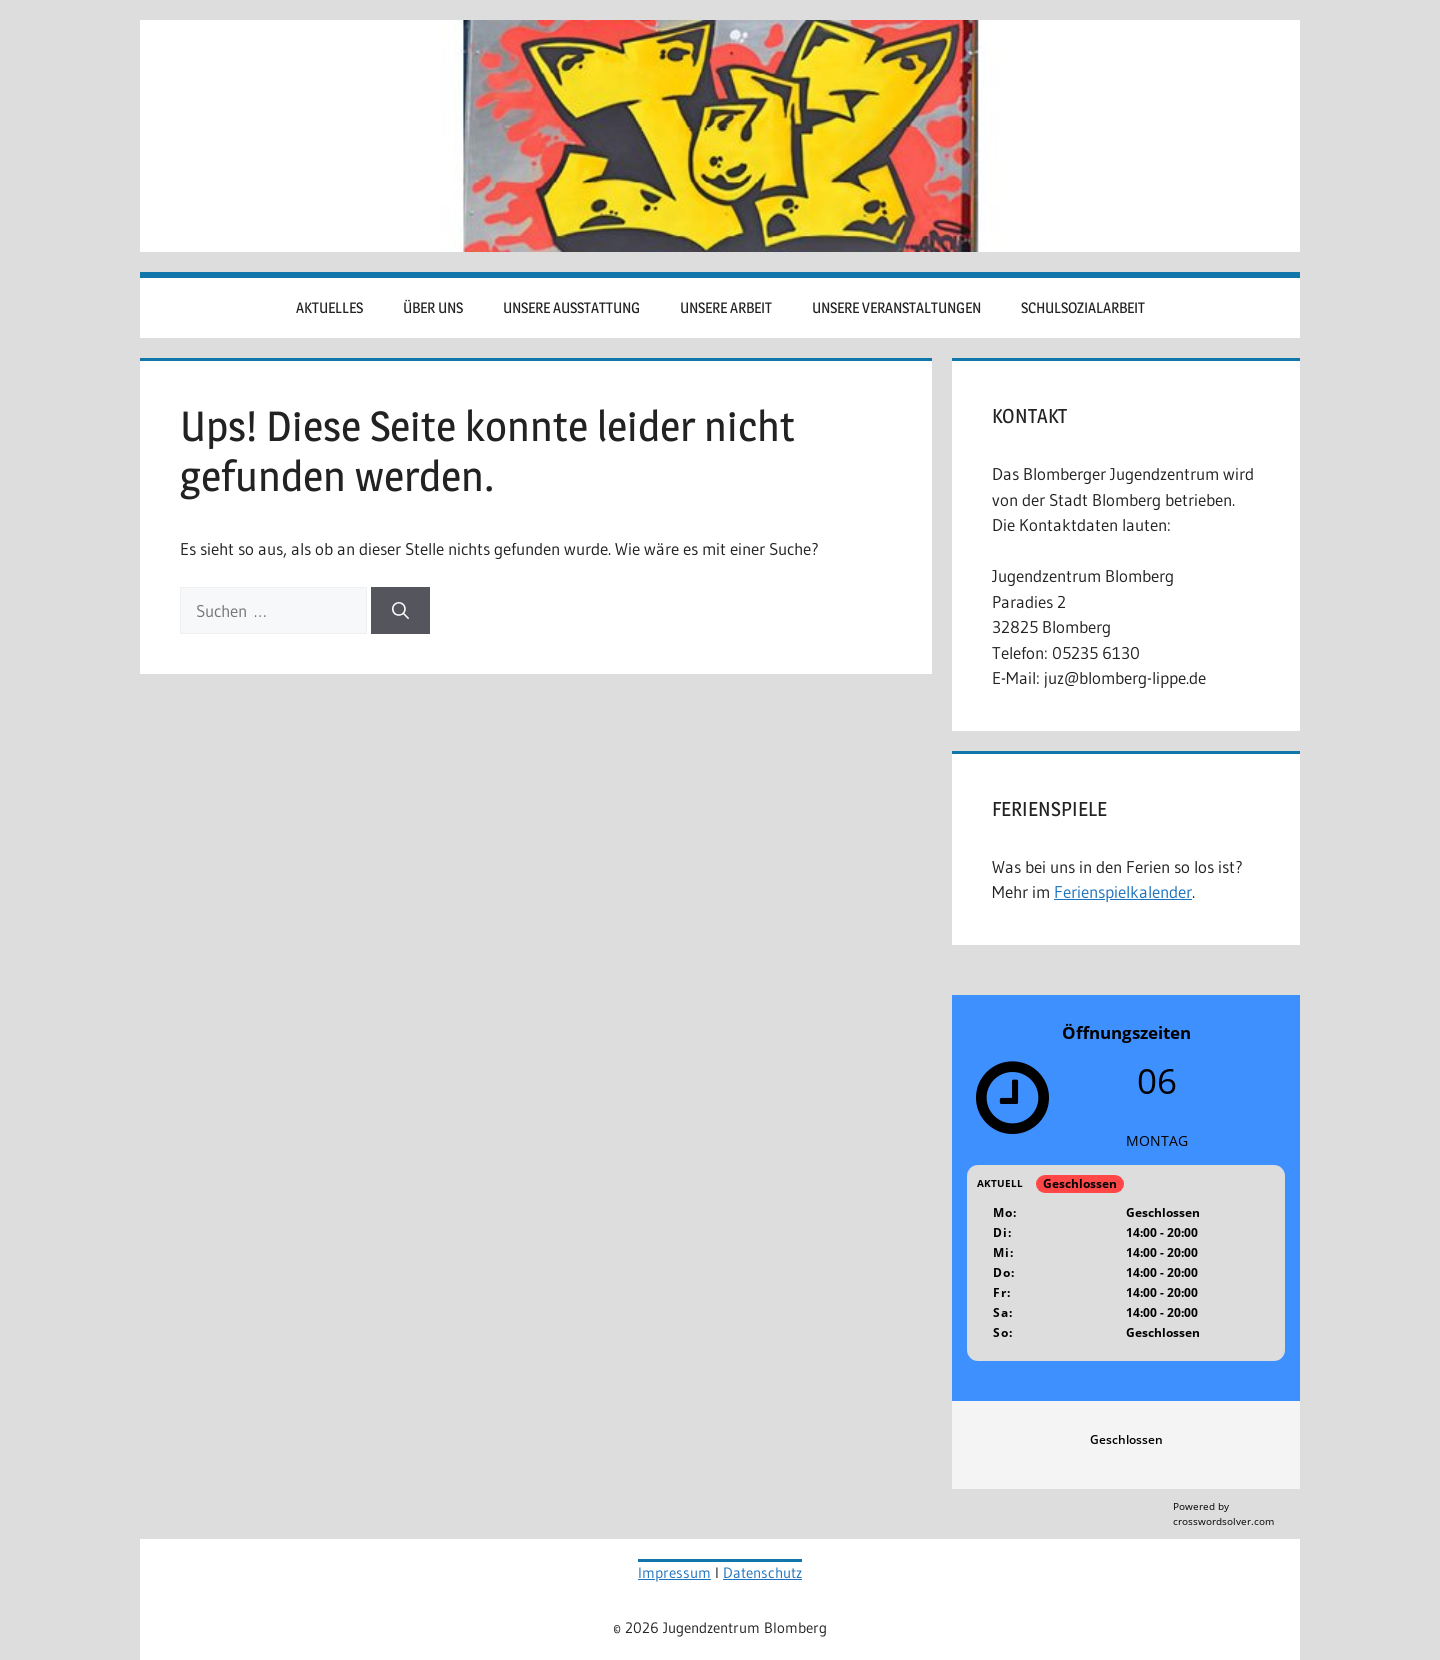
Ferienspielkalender (1123, 891)
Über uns (433, 307)
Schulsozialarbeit (1083, 307)
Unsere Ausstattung (571, 307)
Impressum (674, 1572)
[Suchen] (400, 611)
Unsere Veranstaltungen (896, 307)
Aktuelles (329, 307)
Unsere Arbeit (726, 307)
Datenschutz (762, 1572)
